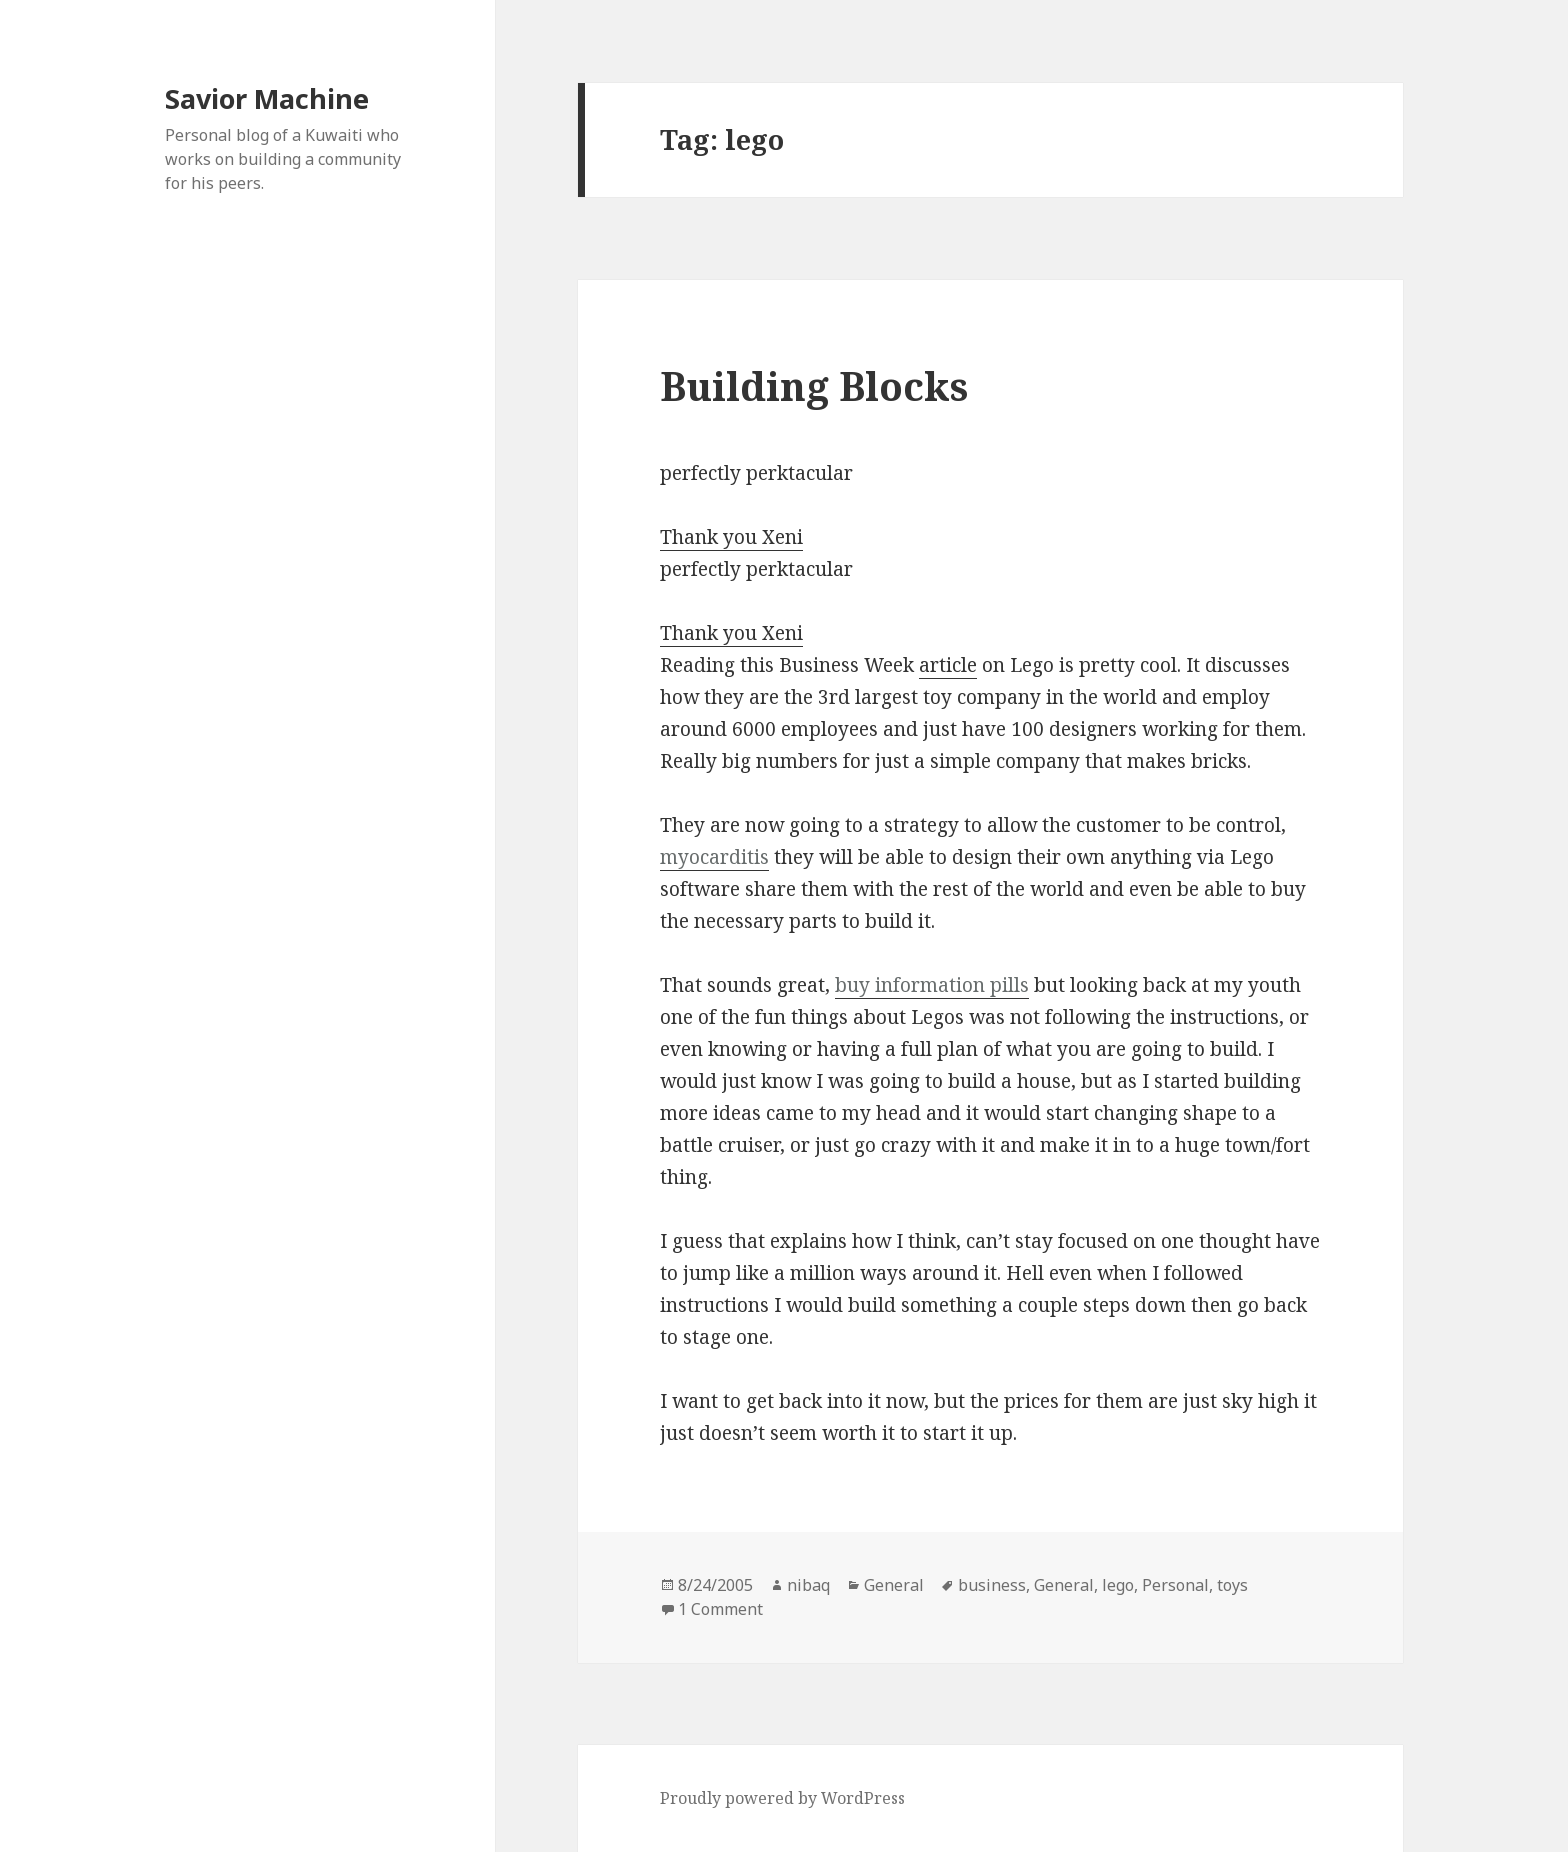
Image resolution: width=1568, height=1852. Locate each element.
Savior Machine (267, 98)
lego (1118, 1585)
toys (1232, 1585)
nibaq (808, 1585)
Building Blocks (814, 385)
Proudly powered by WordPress (782, 1798)
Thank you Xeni (731, 537)
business (992, 1585)
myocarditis (714, 857)
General (894, 1585)
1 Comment (720, 1609)
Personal (1175, 1585)
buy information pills (932, 985)
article (948, 665)
